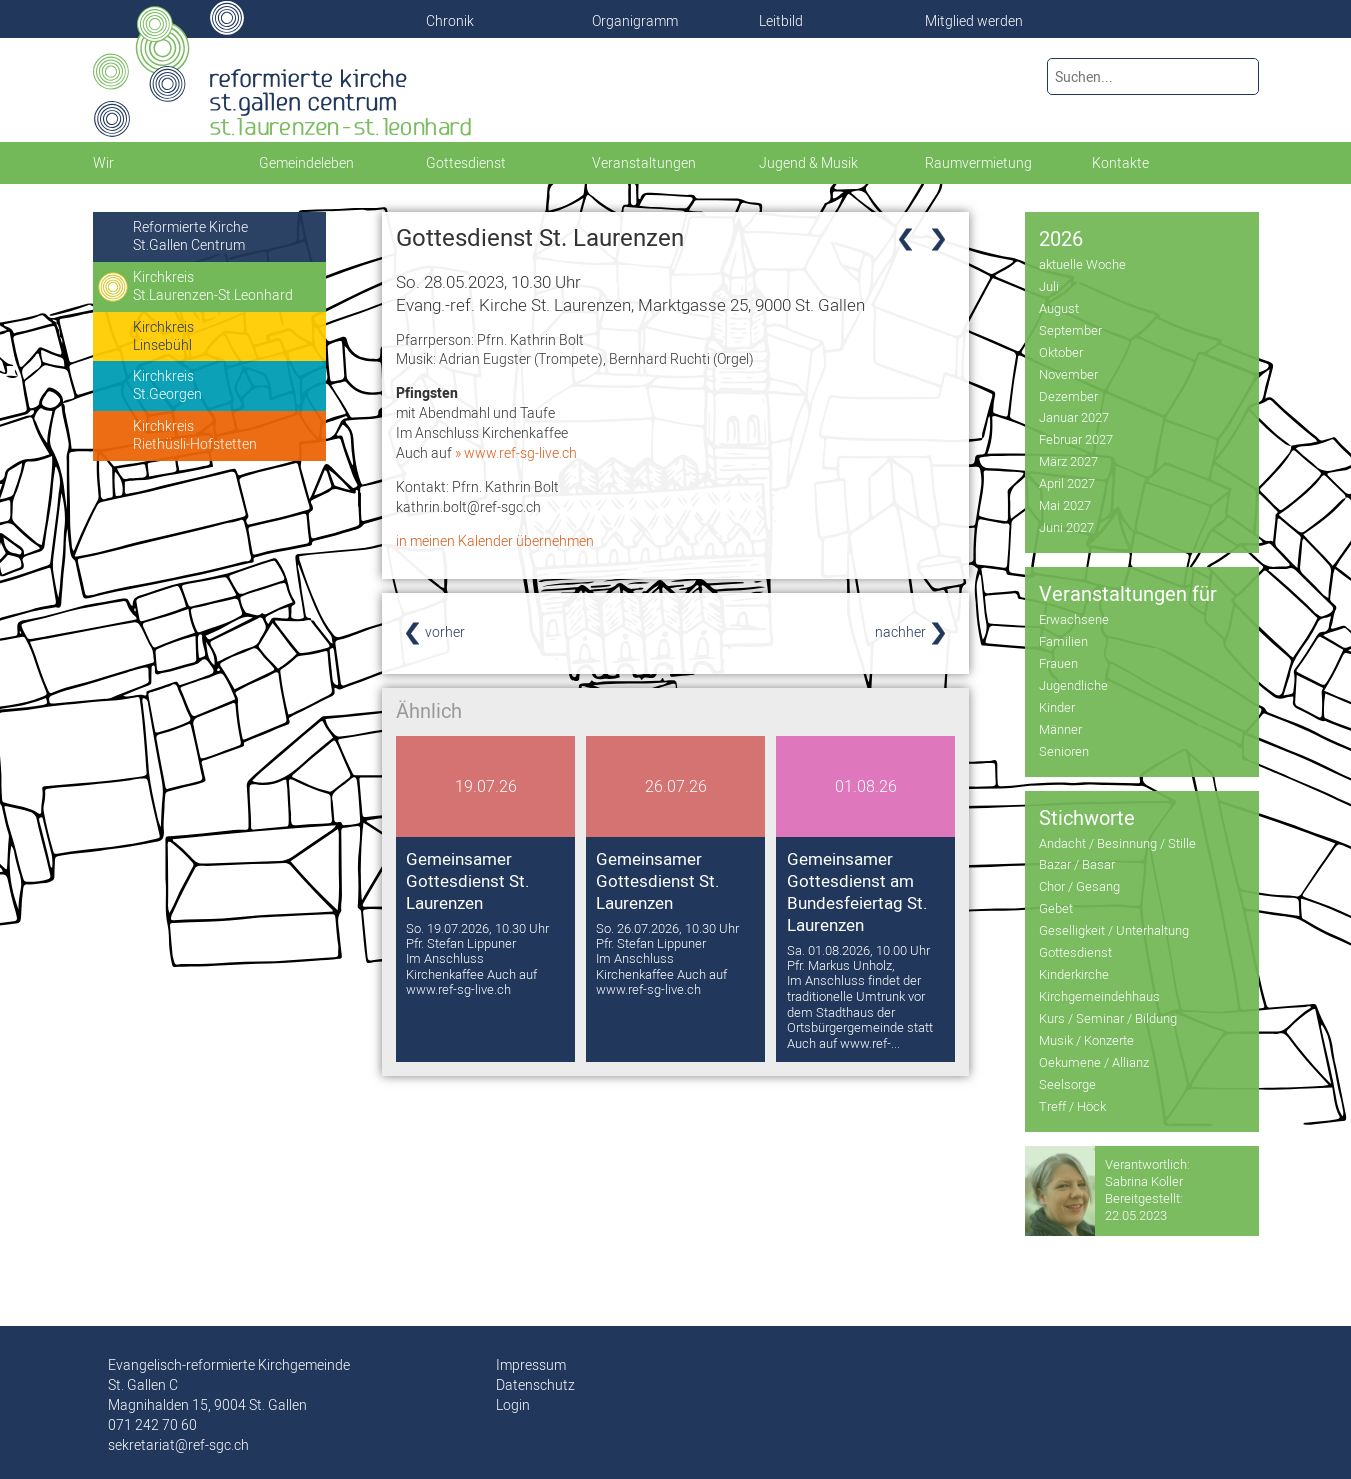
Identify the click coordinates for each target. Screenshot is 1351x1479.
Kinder (1057, 707)
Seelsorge (1067, 1084)
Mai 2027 (1065, 505)
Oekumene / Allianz (1094, 1062)
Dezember (1068, 396)
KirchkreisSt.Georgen (167, 385)
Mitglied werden (974, 21)
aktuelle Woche (1082, 264)
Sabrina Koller (1144, 1181)
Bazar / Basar (1077, 864)
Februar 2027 (1076, 439)
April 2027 (1067, 483)
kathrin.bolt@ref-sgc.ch (468, 507)
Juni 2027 (1066, 527)
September (1070, 330)
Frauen (1058, 663)
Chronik (450, 21)
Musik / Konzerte (1086, 1040)
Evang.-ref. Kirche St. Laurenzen (630, 304)
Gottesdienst (1075, 952)
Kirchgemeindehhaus (1099, 996)
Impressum (531, 1365)
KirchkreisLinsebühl (163, 336)
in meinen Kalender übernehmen (495, 541)
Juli (1049, 286)
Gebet (1056, 908)
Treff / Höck (1072, 1106)
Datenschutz (535, 1385)
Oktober (1061, 352)
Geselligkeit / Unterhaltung (1114, 930)
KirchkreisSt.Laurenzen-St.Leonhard (213, 286)
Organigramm (635, 21)
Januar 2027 (1074, 417)
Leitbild (781, 21)
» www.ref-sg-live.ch (516, 453)
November (1068, 374)
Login (513, 1405)
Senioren (1064, 751)
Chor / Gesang (1079, 886)
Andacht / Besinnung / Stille (1117, 843)
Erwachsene (1074, 619)
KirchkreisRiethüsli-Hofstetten (195, 435)
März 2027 (1068, 461)
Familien (1063, 641)
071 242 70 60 (152, 1425)
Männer (1060, 729)
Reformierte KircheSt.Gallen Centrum (190, 236)
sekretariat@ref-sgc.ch (178, 1445)
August (1059, 308)
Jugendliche (1073, 685)
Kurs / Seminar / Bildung (1108, 1018)
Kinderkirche (1074, 974)
